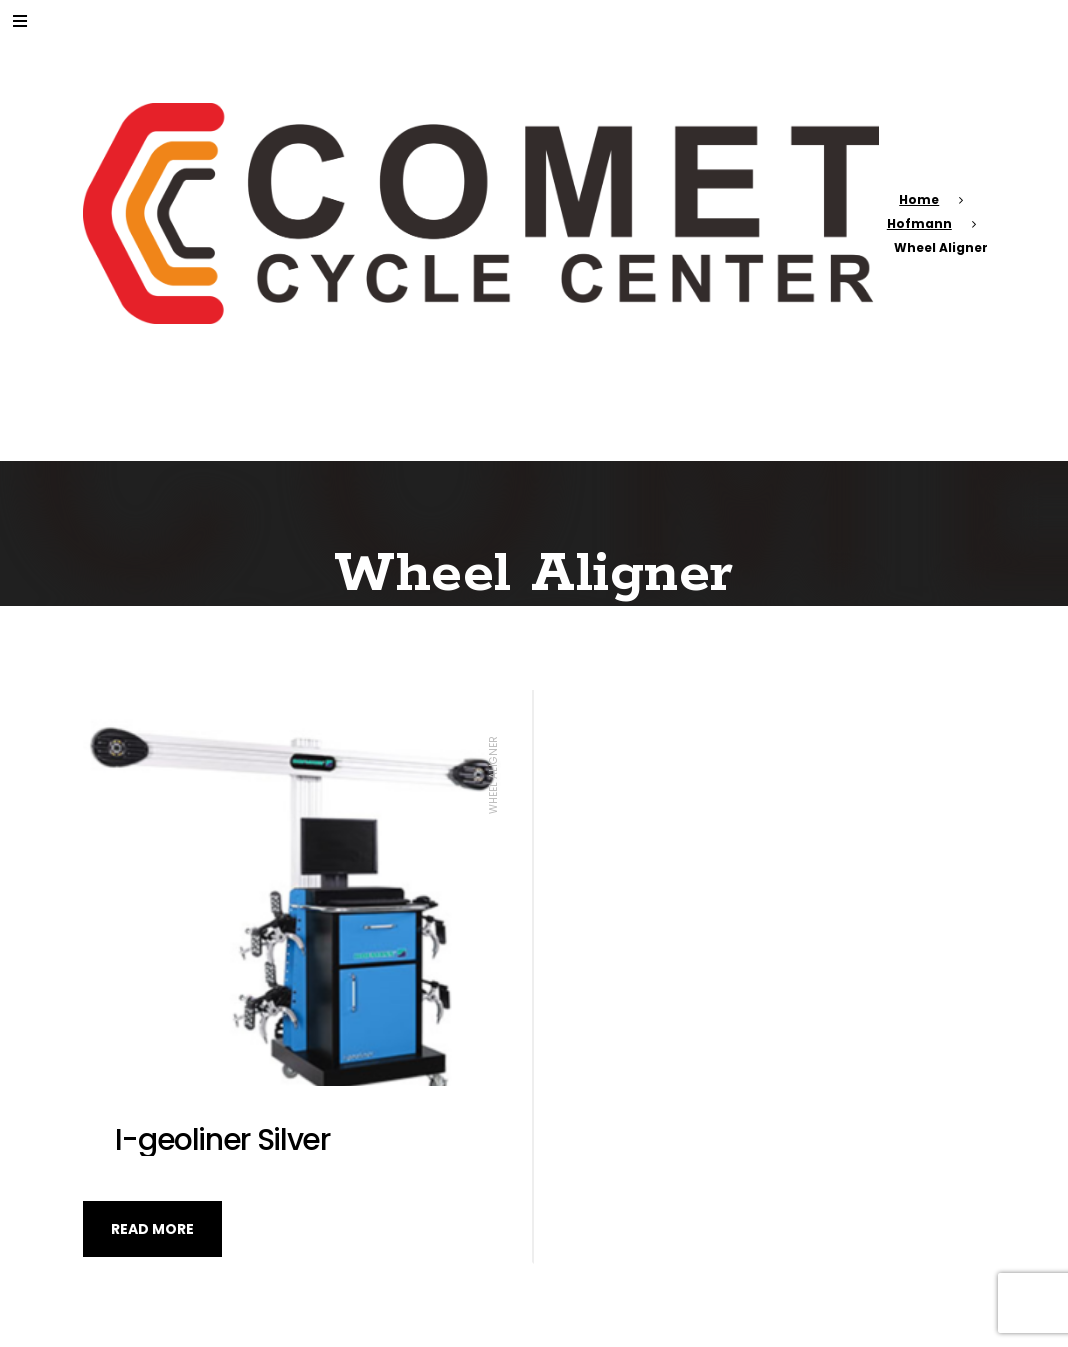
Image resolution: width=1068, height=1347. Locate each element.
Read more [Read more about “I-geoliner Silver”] (152, 1229)
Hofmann (919, 223)
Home (919, 199)
